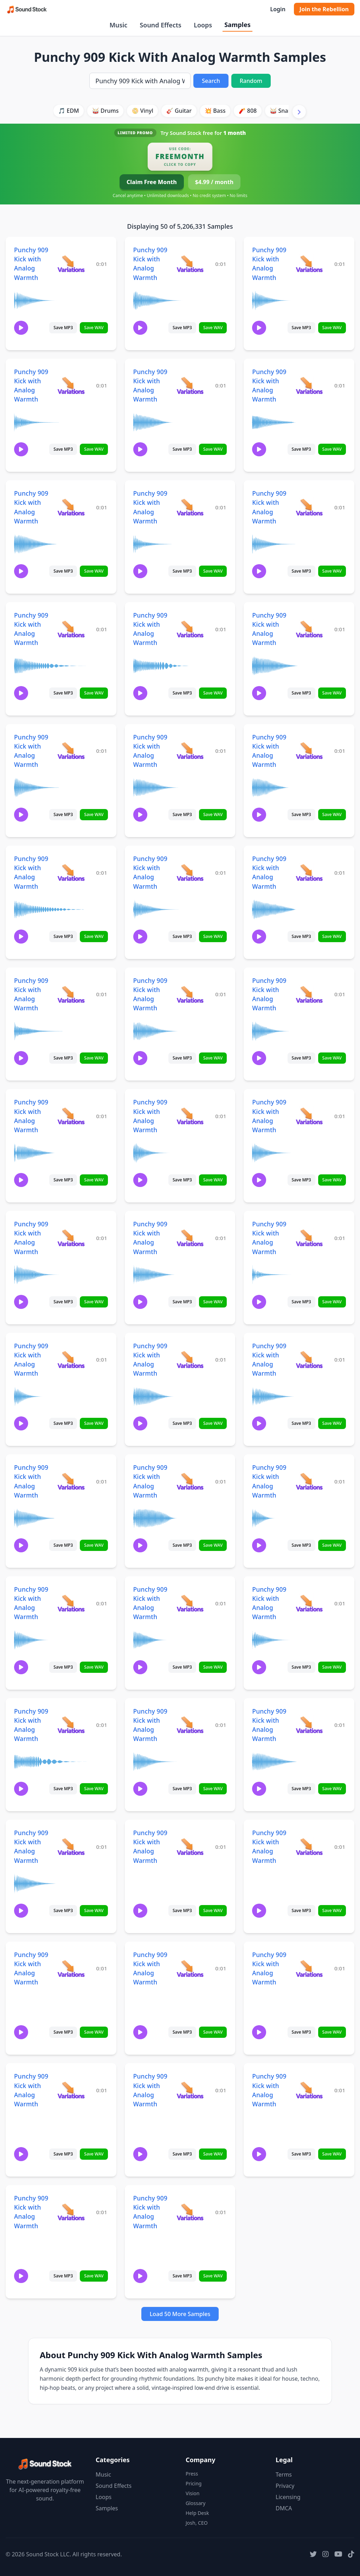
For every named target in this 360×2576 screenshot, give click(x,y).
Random (251, 81)
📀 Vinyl (142, 111)
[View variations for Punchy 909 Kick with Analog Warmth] (71, 263)
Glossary (195, 2503)
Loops (203, 25)
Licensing (288, 2497)
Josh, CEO (197, 2522)
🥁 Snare (282, 111)
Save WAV (93, 328)
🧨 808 (248, 111)
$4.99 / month (214, 182)
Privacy (285, 2486)
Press (192, 2473)
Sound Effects (160, 25)
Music (118, 25)
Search (211, 81)
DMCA (284, 2508)
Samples (237, 24)
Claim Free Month (152, 182)
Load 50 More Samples (180, 2314)
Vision (192, 2493)
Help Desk (197, 2513)
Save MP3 (63, 328)
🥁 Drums (105, 111)
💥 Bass (215, 111)
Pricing (193, 2483)
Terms (284, 2474)
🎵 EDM (68, 111)
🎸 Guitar (179, 111)
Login (277, 9)
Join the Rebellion (324, 9)
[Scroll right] (299, 111)
